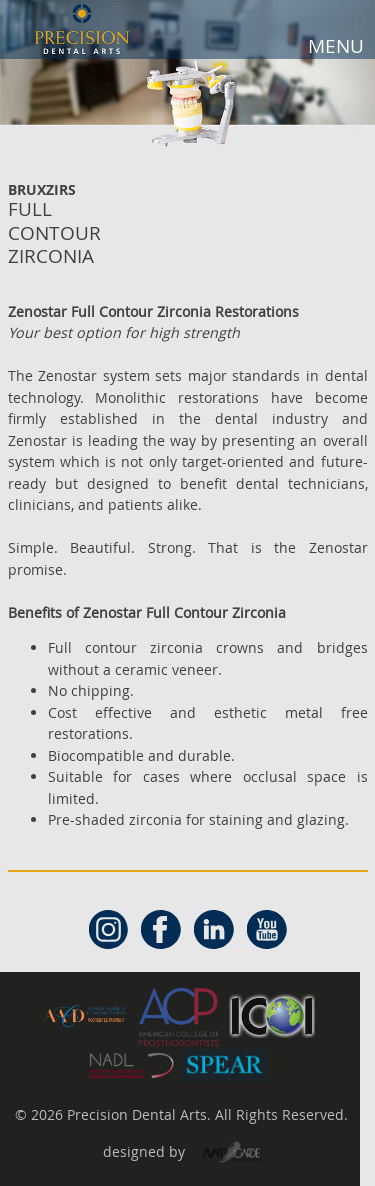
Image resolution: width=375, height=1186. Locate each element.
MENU (336, 46)
